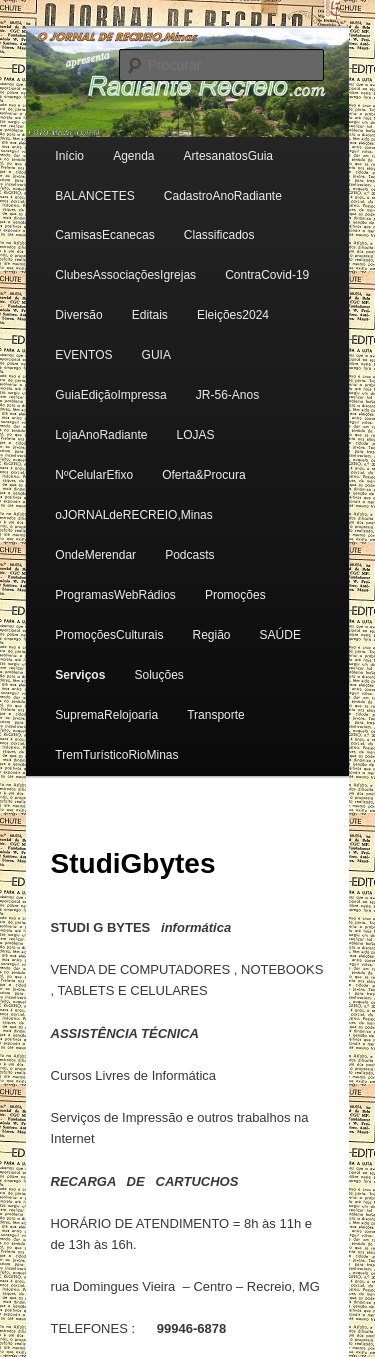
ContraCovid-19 (267, 275)
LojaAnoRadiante (101, 435)
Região (211, 635)
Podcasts (189, 555)
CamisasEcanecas (104, 235)
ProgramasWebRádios (115, 595)
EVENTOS (83, 355)
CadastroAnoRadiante (223, 196)
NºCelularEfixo (94, 475)
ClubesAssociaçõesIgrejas (125, 275)
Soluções (158, 675)
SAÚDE (280, 635)
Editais (150, 315)
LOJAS (196, 435)
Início (69, 156)
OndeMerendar (95, 555)
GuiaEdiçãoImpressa (110, 395)
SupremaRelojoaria (106, 715)
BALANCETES (94, 196)
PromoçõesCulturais (109, 635)
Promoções (235, 595)
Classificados (219, 235)
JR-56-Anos (227, 395)
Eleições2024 (233, 315)
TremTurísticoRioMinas (116, 755)
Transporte (216, 715)
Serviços (80, 675)
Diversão (78, 315)
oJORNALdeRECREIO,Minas (133, 515)
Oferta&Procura (203, 475)
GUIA (156, 355)
